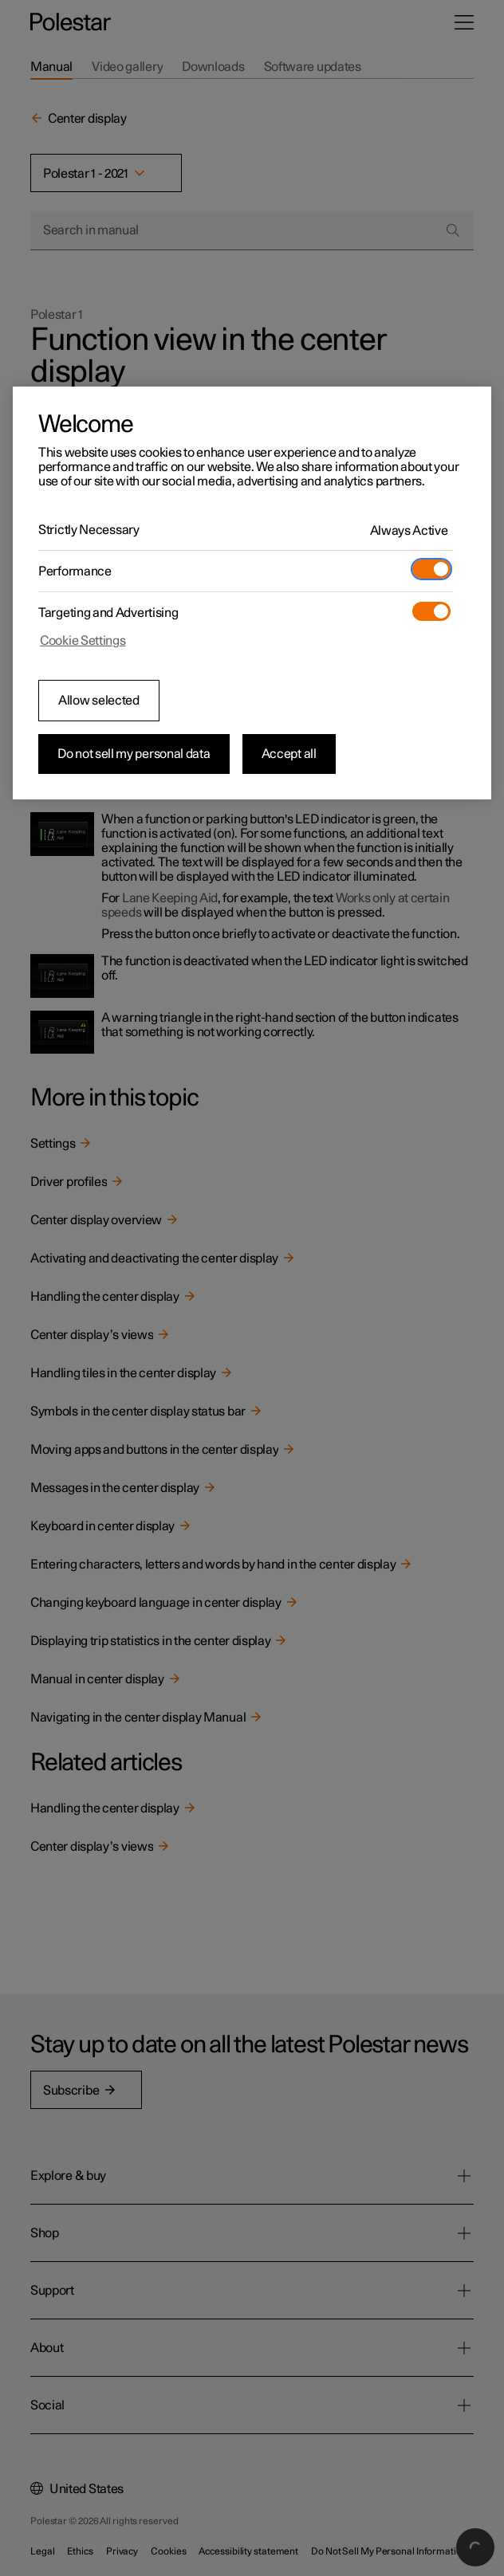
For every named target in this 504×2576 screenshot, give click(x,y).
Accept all (289, 754)
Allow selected (99, 700)
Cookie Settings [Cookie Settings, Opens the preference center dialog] (83, 640)
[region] (252, 593)
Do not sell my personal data (134, 754)
